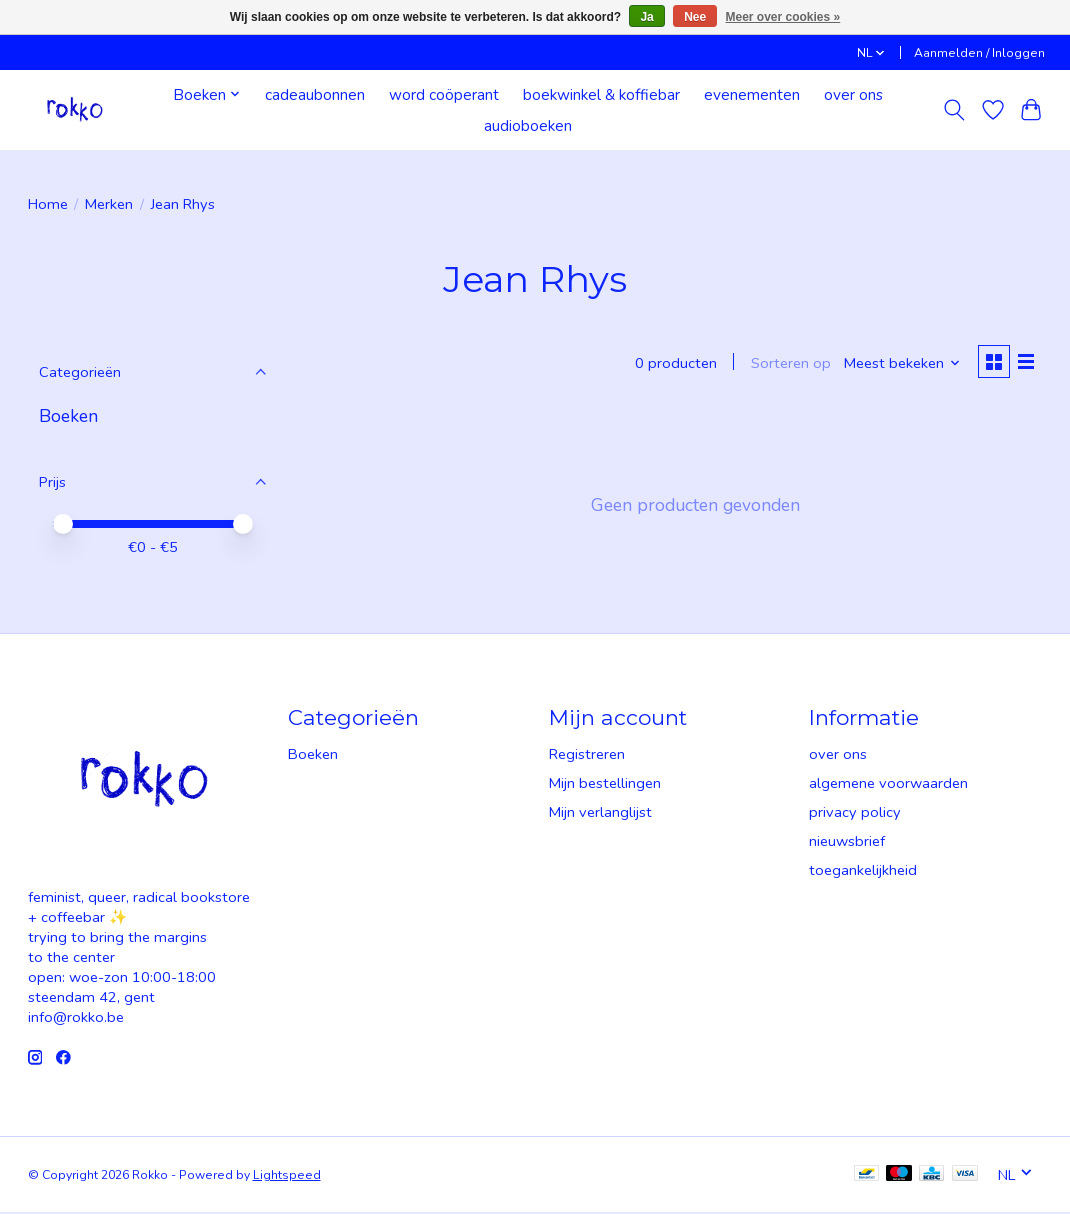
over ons (853, 94)
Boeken (68, 416)
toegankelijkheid (863, 872)
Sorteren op (787, 364)
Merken (109, 204)
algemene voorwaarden (888, 785)
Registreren (587, 756)
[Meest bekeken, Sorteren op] (898, 364)
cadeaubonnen (315, 94)
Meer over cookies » (783, 17)
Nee (695, 17)
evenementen (752, 94)
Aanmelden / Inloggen (979, 53)
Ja (646, 17)
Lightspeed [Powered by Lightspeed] (287, 1177)
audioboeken (528, 125)
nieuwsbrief (847, 843)
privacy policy (855, 814)
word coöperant (444, 94)
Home (48, 204)
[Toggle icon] (953, 110)
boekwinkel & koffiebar (601, 94)
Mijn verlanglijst (600, 814)
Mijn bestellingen (605, 785)
